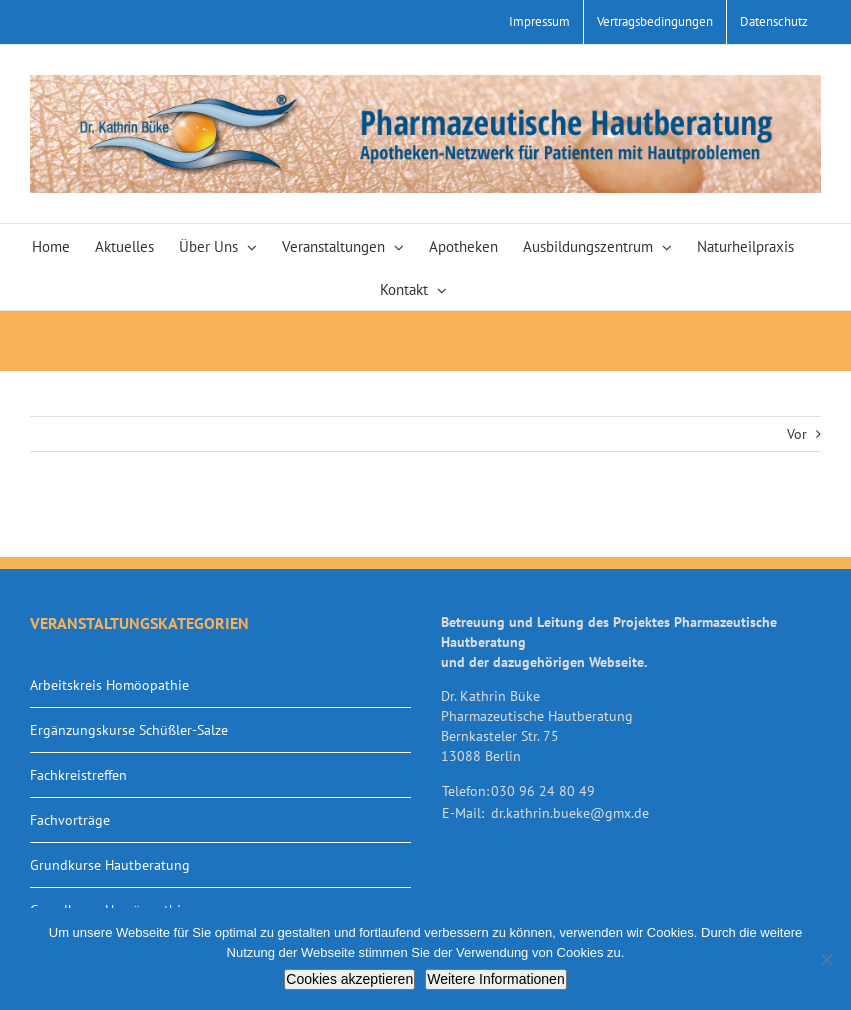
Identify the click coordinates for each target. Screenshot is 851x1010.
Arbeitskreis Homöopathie (109, 685)
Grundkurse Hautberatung (110, 865)
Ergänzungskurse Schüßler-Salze (129, 730)
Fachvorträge (70, 820)
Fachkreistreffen (78, 775)
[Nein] (826, 959)
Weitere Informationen (495, 979)
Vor (797, 434)
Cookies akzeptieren (349, 979)
